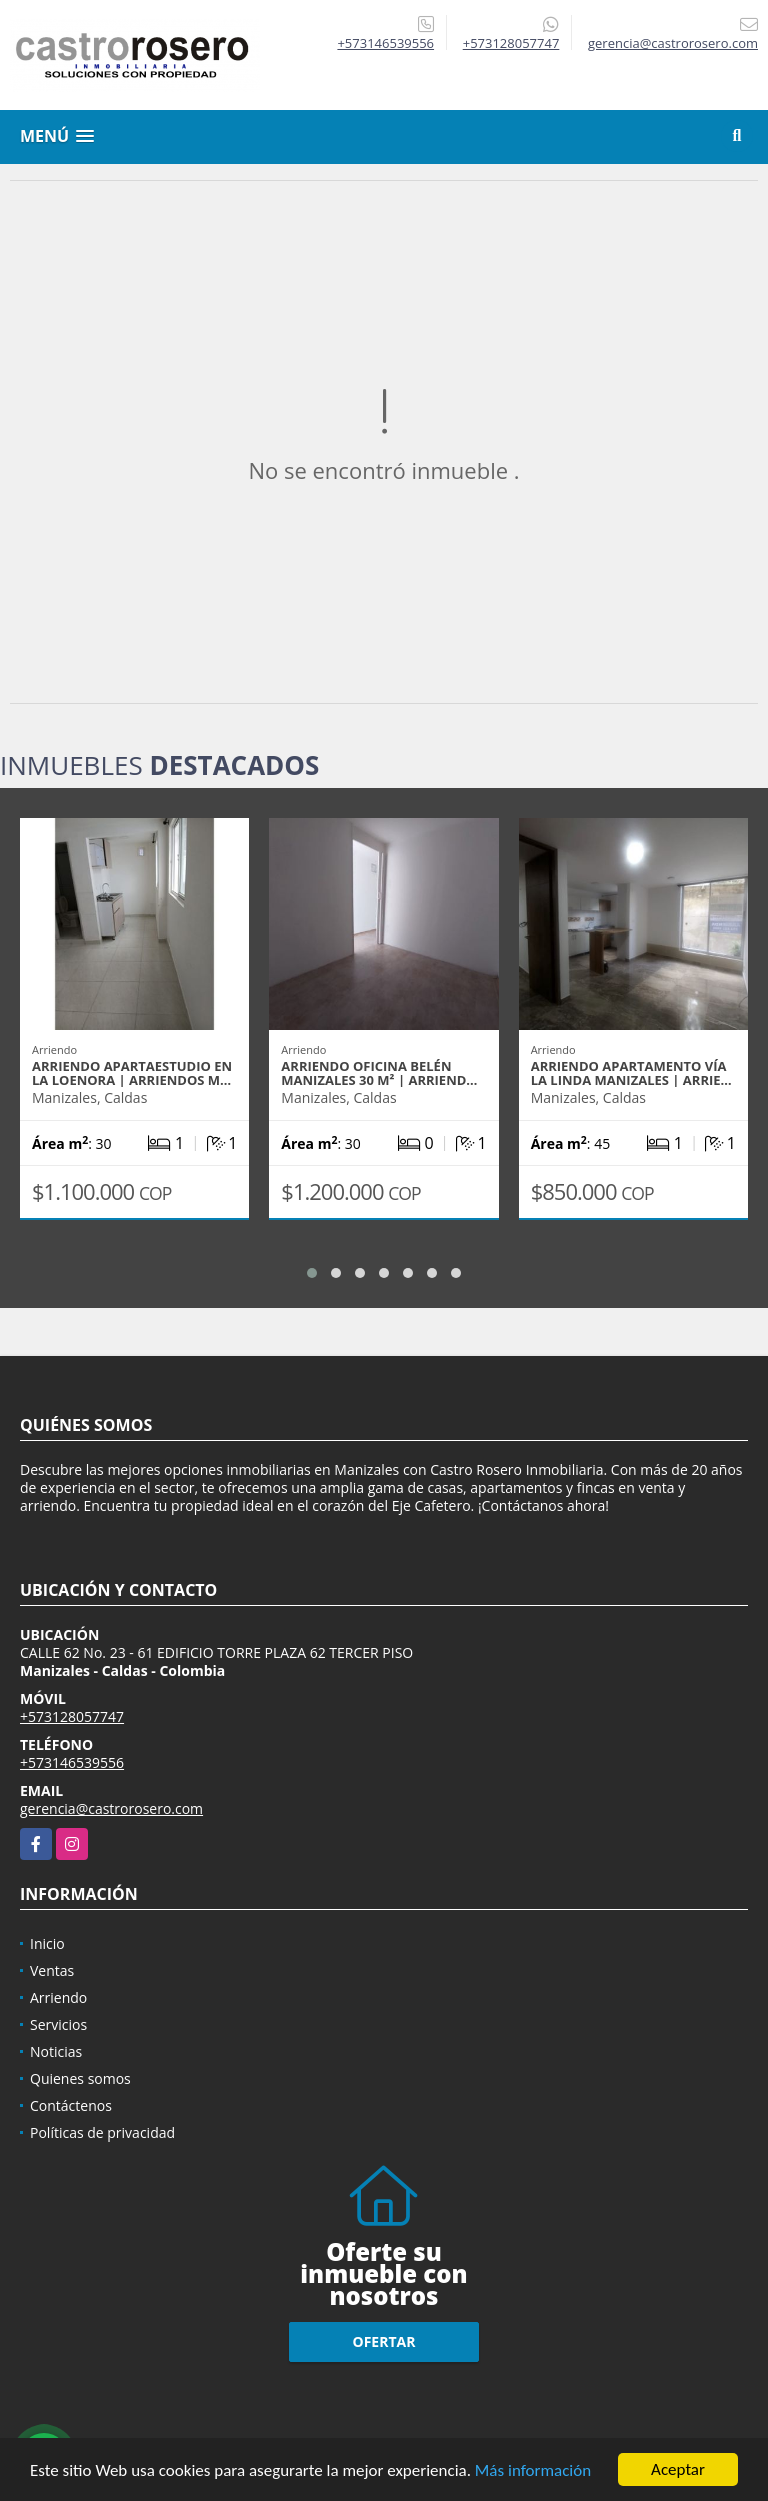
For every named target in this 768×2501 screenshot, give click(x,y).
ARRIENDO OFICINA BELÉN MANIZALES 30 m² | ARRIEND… (379, 1073)
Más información (533, 2473)
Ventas (52, 1970)
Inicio (47, 1943)
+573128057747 (511, 43)
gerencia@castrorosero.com (111, 1808)
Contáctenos (71, 2105)
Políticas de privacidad (102, 2132)
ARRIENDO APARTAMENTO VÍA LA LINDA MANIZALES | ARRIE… (631, 1073)
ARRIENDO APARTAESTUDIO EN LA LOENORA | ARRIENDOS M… (132, 1073)
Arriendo (58, 1997)
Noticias (56, 2051)
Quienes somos (80, 2078)
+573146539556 (385, 43)
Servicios (58, 2024)
